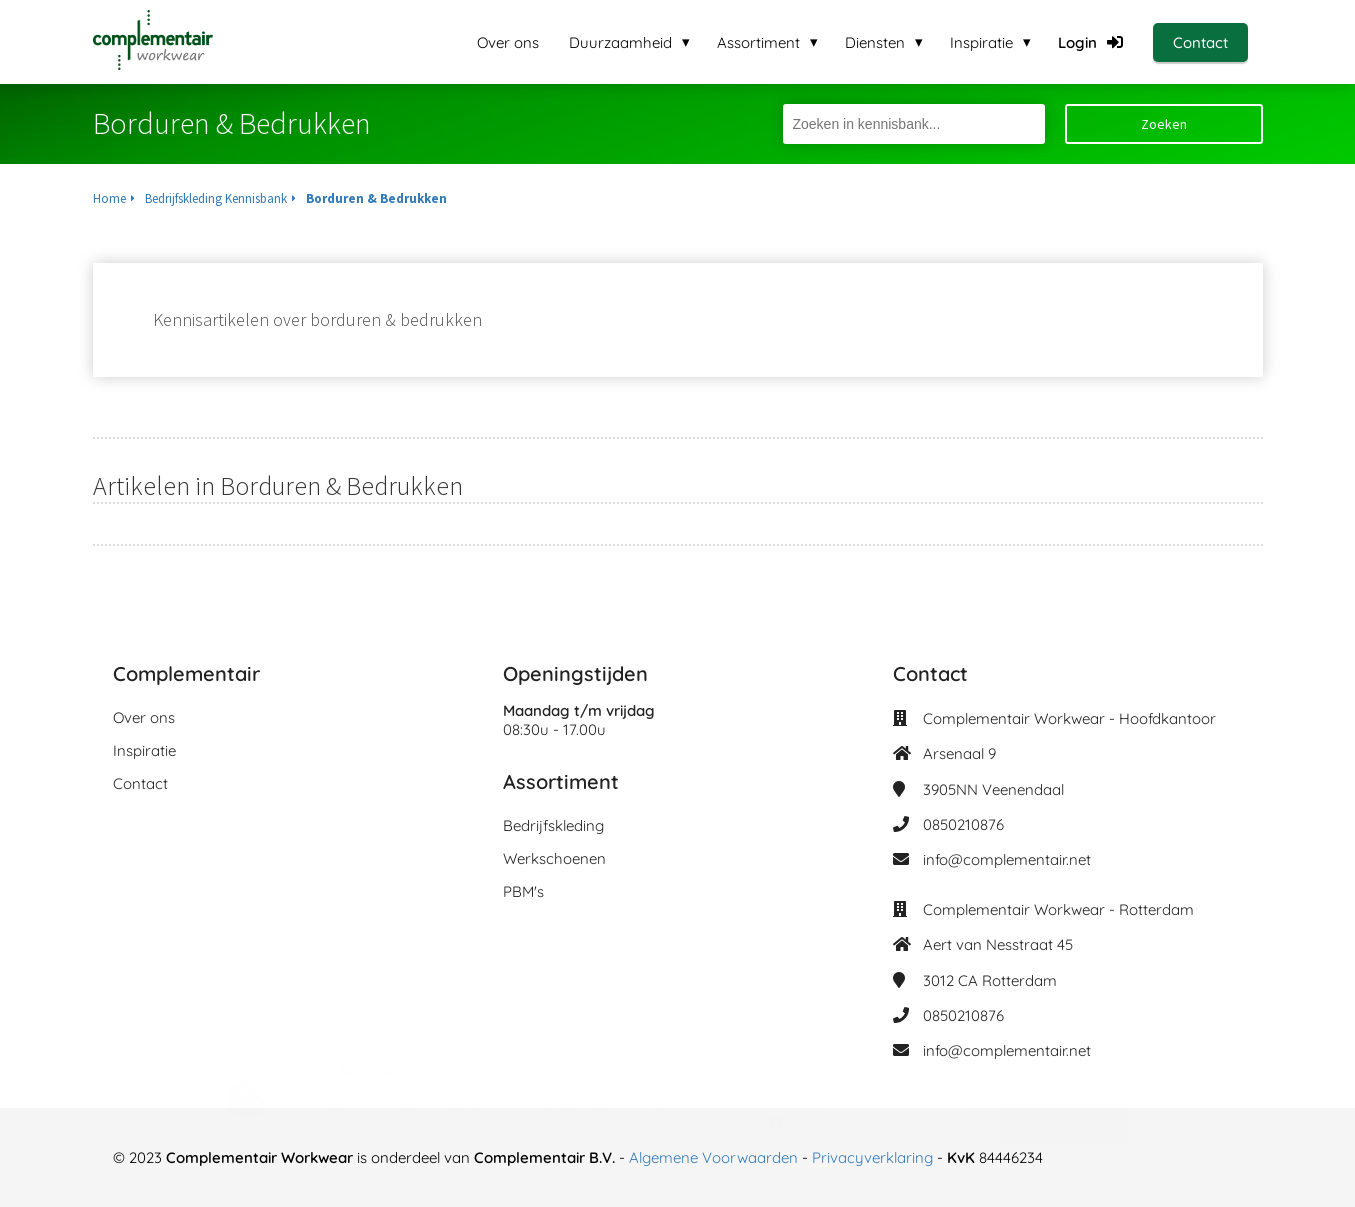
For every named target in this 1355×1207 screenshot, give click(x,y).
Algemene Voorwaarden (713, 1157)
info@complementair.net (1007, 859)
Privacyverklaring (874, 1157)
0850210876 (963, 824)
